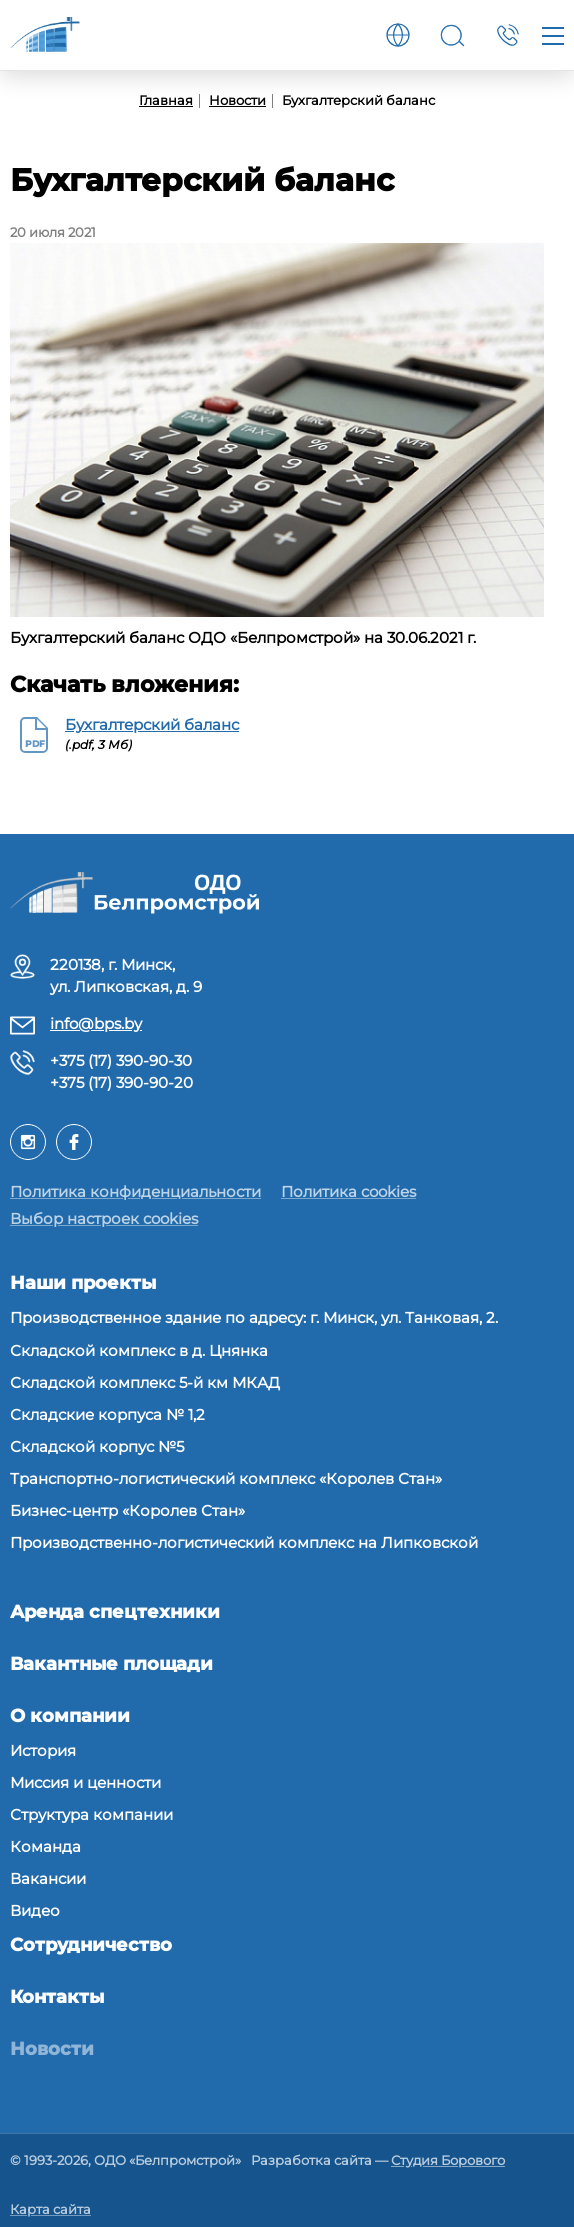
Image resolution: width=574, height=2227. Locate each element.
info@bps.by (96, 1023)
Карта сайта (50, 2209)
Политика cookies (348, 1191)
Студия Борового (448, 2160)
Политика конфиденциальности (135, 1191)
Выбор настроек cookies (104, 1218)
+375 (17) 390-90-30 (121, 1060)
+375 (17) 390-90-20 (121, 1082)
